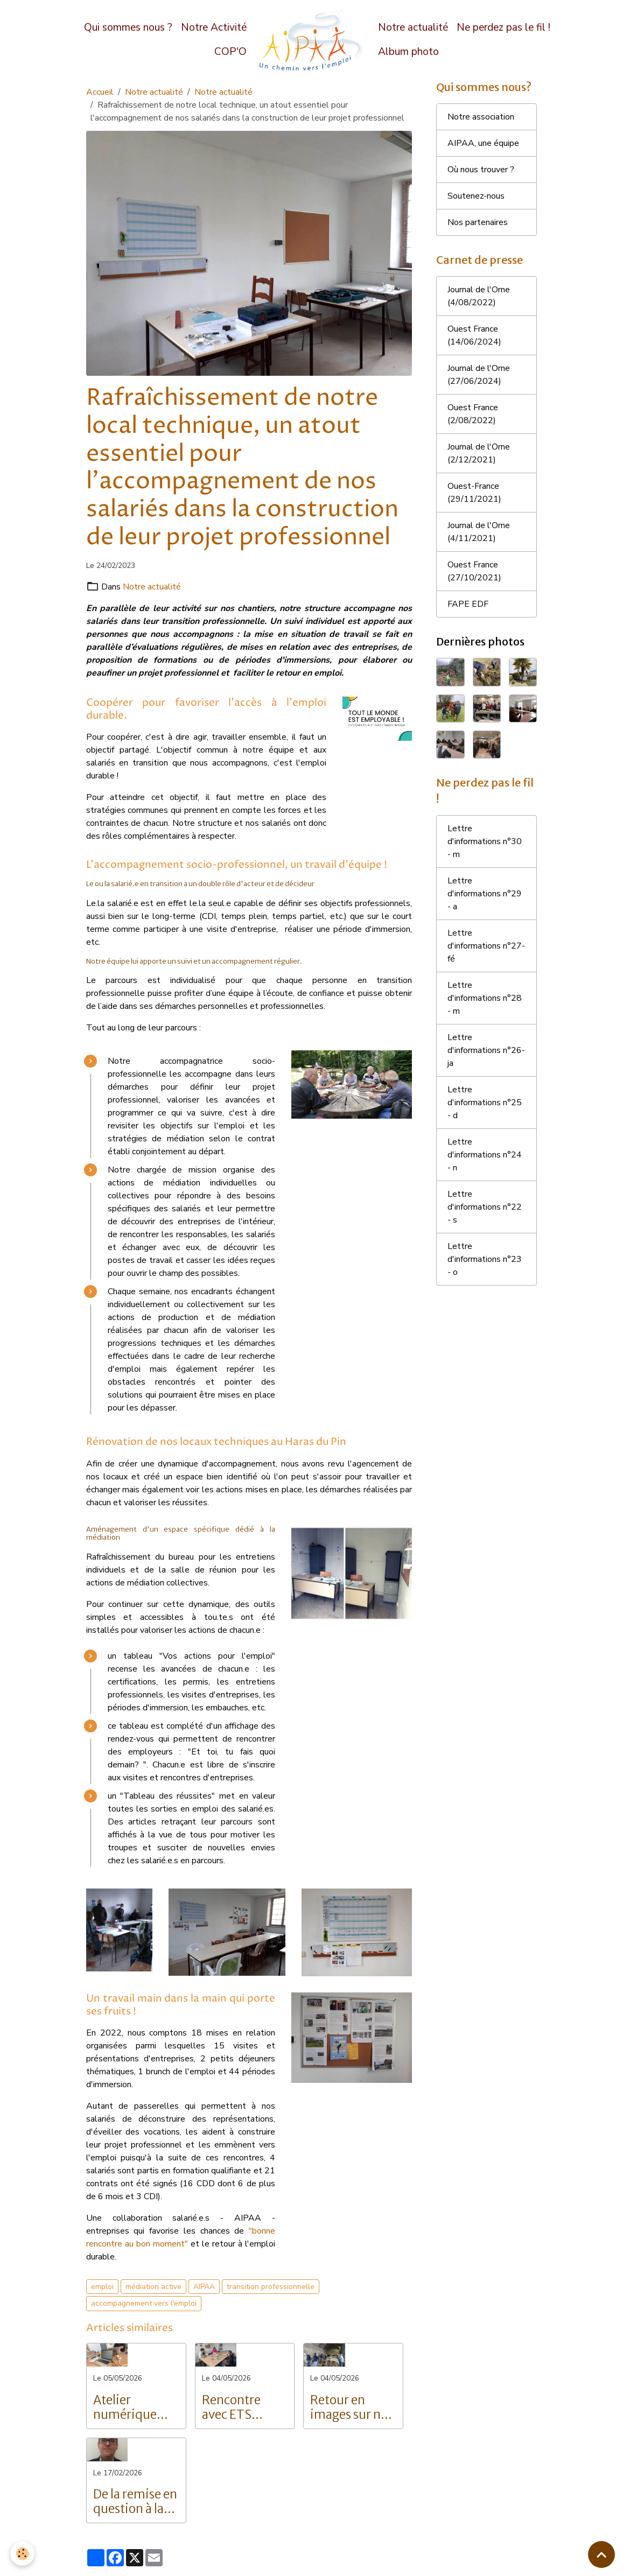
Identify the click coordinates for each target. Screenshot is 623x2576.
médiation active (153, 2287)
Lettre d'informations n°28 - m (484, 998)
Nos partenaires (477, 222)
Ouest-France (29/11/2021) (474, 492)
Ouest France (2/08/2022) (472, 414)
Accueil (100, 92)
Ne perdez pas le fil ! (503, 27)
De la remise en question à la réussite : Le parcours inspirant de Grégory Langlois (135, 2501)
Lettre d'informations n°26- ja (486, 1050)
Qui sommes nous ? (128, 27)
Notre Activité (214, 27)
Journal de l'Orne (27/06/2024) (478, 374)
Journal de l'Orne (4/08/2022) (478, 296)
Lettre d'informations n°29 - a (484, 894)
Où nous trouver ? (480, 170)
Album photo (408, 52)
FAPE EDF (467, 604)
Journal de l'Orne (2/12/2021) (478, 453)
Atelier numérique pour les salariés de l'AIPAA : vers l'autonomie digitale (129, 2407)
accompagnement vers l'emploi (144, 2303)
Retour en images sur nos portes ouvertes (351, 2407)
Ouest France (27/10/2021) (474, 571)
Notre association (480, 117)
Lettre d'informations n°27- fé (486, 946)
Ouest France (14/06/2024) (474, 335)
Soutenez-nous (476, 196)
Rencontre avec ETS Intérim (231, 2407)
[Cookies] (23, 2554)
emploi (102, 2287)
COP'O (230, 52)
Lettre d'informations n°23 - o (484, 1259)
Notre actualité (413, 27)
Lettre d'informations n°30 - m (484, 841)
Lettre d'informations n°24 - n (484, 1155)
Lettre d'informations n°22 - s (484, 1207)
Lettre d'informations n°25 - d (484, 1102)
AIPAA (204, 2287)
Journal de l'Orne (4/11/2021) (478, 532)
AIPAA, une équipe (483, 143)
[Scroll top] (601, 2554)
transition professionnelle (270, 2287)
